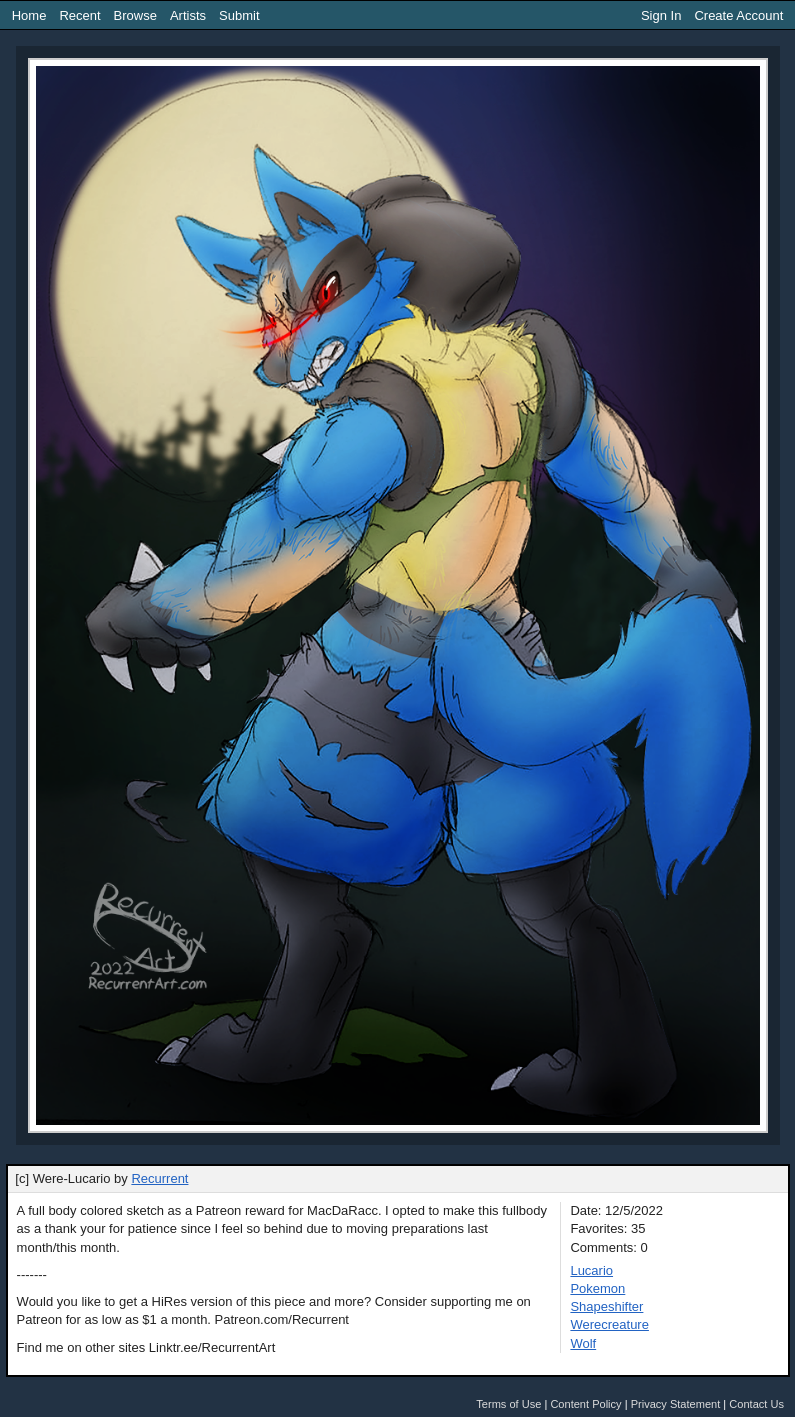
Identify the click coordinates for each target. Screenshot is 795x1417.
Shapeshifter (606, 1306)
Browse (135, 15)
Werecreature (609, 1324)
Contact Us (756, 1404)
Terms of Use (508, 1404)
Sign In (661, 15)
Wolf (583, 1343)
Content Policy (585, 1404)
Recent (79, 15)
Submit (239, 15)
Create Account (738, 15)
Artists (188, 15)
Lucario (591, 1270)
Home (29, 15)
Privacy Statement (676, 1404)
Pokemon (597, 1288)
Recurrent (159, 1178)
